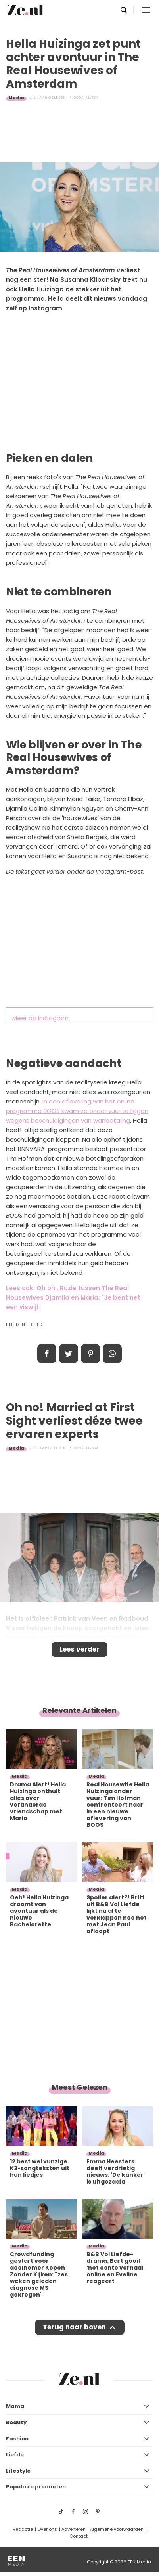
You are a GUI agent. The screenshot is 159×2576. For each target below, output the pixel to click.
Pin (90, 1353)
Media (16, 97)
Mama (15, 2406)
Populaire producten (36, 2486)
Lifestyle (18, 2471)
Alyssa (92, 97)
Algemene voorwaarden (117, 2529)
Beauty (16, 2422)
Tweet (68, 1353)
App (112, 1353)
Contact (78, 2536)
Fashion (17, 2438)
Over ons (47, 2529)
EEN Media (139, 2562)
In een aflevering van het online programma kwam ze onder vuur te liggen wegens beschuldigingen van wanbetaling (77, 1110)
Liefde (15, 2454)
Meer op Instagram (40, 1018)
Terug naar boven (74, 2327)
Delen (46, 1353)
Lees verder (79, 1649)
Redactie (23, 2529)
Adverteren (73, 2529)
